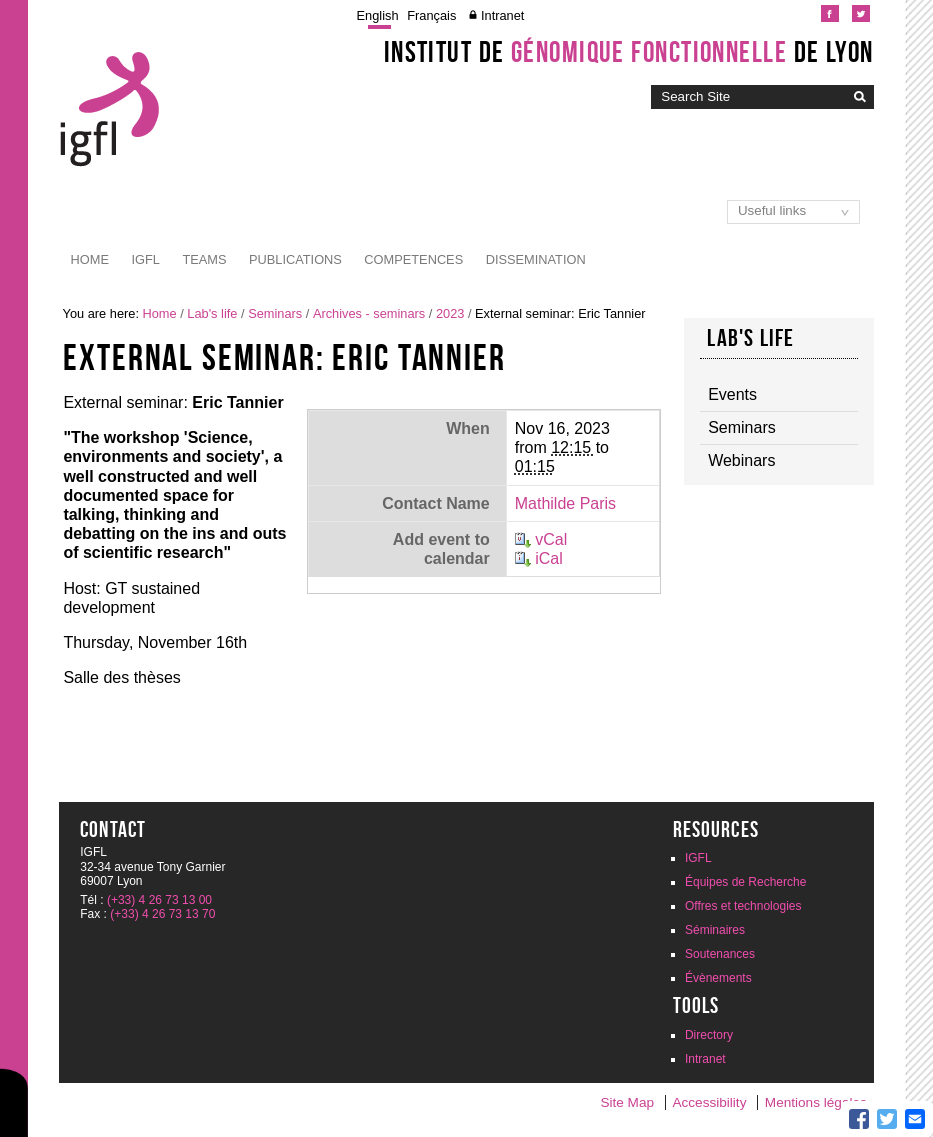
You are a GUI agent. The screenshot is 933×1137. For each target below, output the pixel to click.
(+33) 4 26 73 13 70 (162, 914)
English (378, 15)
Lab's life (212, 313)
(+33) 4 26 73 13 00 (159, 900)
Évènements (718, 978)
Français (431, 15)
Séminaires (715, 930)
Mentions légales (816, 1102)
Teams (204, 259)
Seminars (275, 313)
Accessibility (709, 1102)
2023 (450, 313)
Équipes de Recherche (745, 882)
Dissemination (536, 259)
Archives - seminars (369, 313)
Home (90, 259)
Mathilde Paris (565, 503)
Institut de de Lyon (629, 52)
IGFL (145, 259)
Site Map (627, 1102)
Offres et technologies (743, 906)
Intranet (502, 15)
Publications (295, 259)
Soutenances (720, 954)
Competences (413, 259)
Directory (709, 1035)
